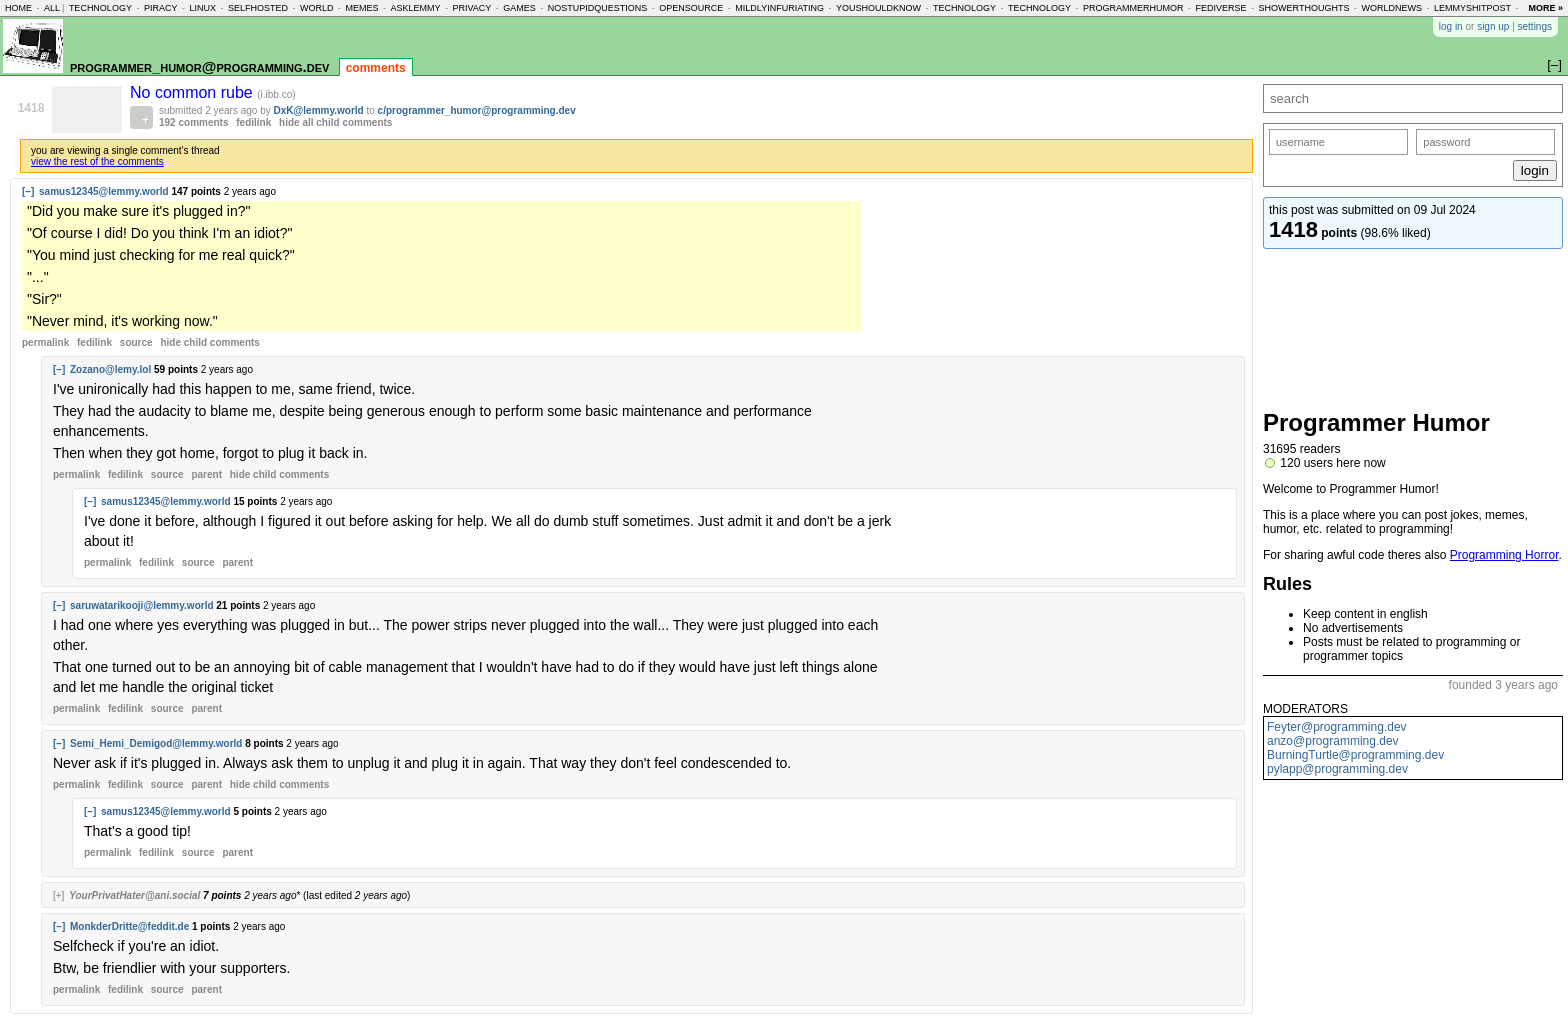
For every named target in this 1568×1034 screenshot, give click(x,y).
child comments (209, 342)
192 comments (193, 122)
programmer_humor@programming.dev (199, 66)
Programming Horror (1504, 555)
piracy (161, 8)
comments (376, 68)
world (317, 8)
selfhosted (258, 8)
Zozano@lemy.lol (110, 369)
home (18, 8)
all (52, 8)
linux (202, 8)
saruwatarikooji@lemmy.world (142, 605)
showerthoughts (1304, 8)
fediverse (1221, 8)
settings (1535, 26)
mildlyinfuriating (779, 8)
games (519, 8)
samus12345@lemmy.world (104, 191)
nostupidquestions (598, 8)
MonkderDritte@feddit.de (129, 926)
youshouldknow (878, 8)
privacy (471, 8)
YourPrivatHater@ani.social (134, 895)
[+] (58, 895)
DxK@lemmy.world (319, 110)
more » (1545, 8)
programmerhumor (1133, 8)
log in (1451, 26)
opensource (691, 8)
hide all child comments (335, 122)
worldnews (1391, 8)
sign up (1493, 26)
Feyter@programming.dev (1337, 727)
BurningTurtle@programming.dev (1355, 755)
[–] (28, 191)
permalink (45, 342)
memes (361, 8)
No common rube (193, 92)
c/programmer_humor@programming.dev (477, 110)
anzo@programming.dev (1333, 741)
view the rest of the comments (97, 161)
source (136, 342)
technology (100, 8)
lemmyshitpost (1472, 8)
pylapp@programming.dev (1337, 769)
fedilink (253, 122)
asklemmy (415, 8)
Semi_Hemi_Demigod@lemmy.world (156, 743)
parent (206, 474)
